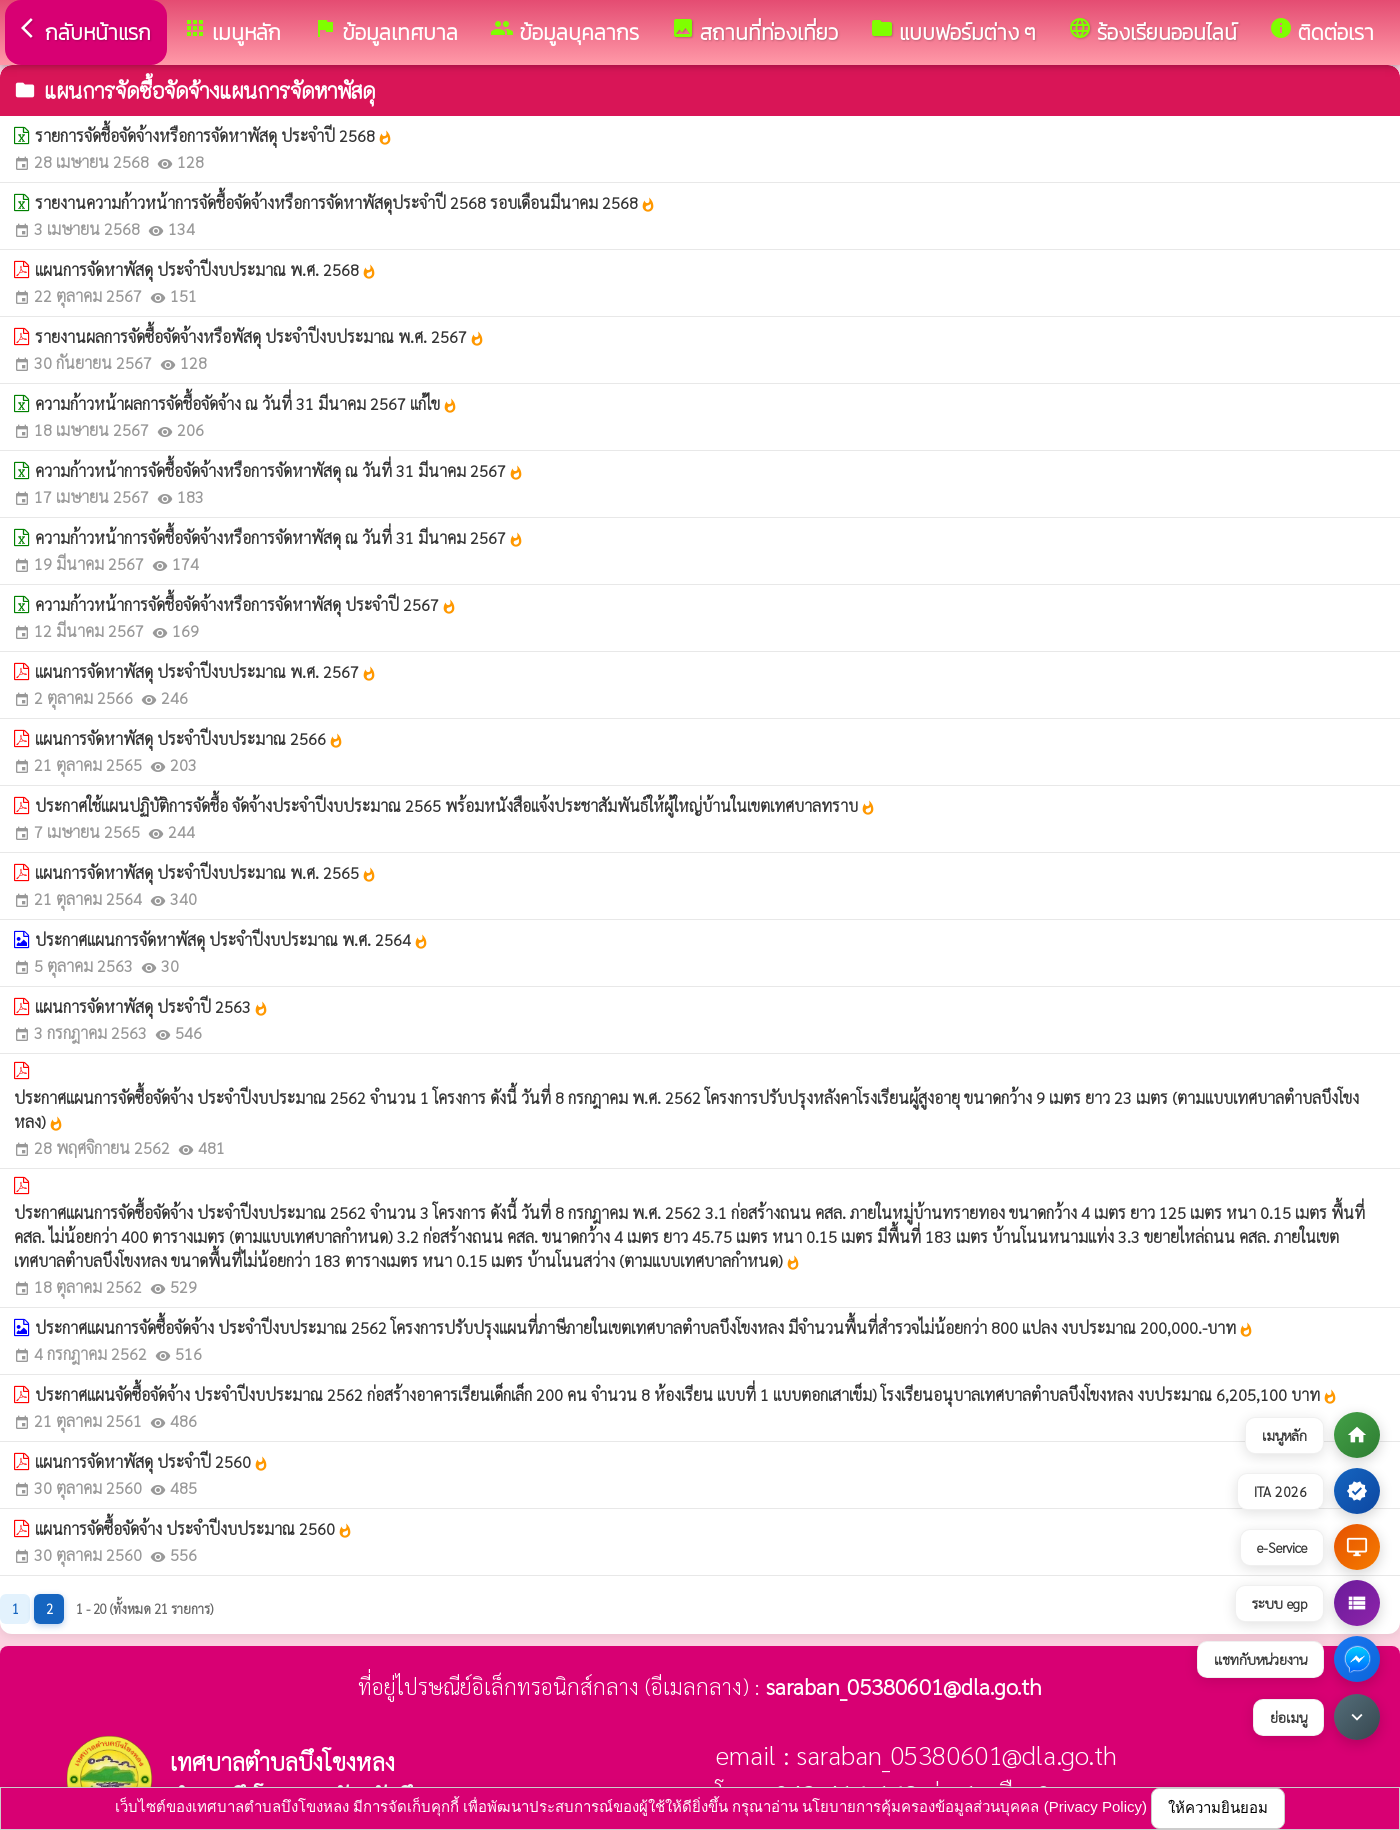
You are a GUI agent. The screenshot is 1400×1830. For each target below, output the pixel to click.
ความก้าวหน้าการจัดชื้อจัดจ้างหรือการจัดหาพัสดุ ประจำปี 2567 (246, 604)
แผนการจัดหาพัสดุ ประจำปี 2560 (152, 1461)
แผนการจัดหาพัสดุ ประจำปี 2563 (152, 1006)
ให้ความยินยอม (1218, 1807)
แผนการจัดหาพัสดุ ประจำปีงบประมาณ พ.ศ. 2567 (206, 671)
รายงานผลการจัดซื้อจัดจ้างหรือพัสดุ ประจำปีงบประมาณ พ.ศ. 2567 (260, 336)
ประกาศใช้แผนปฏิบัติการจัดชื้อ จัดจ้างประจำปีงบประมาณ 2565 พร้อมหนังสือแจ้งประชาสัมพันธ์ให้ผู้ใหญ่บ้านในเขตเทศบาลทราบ (455, 805)
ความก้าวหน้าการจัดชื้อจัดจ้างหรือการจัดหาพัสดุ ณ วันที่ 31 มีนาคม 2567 (279, 470)
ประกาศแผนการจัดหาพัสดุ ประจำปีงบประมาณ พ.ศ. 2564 (232, 939)
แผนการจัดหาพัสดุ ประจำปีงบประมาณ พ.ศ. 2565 (206, 872)
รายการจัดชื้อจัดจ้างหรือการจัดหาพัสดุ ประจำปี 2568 (214, 135)
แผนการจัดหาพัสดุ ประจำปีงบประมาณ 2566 (189, 738)
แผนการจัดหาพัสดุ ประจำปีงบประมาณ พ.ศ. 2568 (206, 269)
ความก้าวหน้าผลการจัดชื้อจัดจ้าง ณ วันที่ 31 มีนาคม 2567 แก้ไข (246, 403)
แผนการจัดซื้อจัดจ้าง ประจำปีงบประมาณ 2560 (194, 1528)
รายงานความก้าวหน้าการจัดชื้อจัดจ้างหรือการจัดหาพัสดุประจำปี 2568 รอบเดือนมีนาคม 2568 (345, 202)
